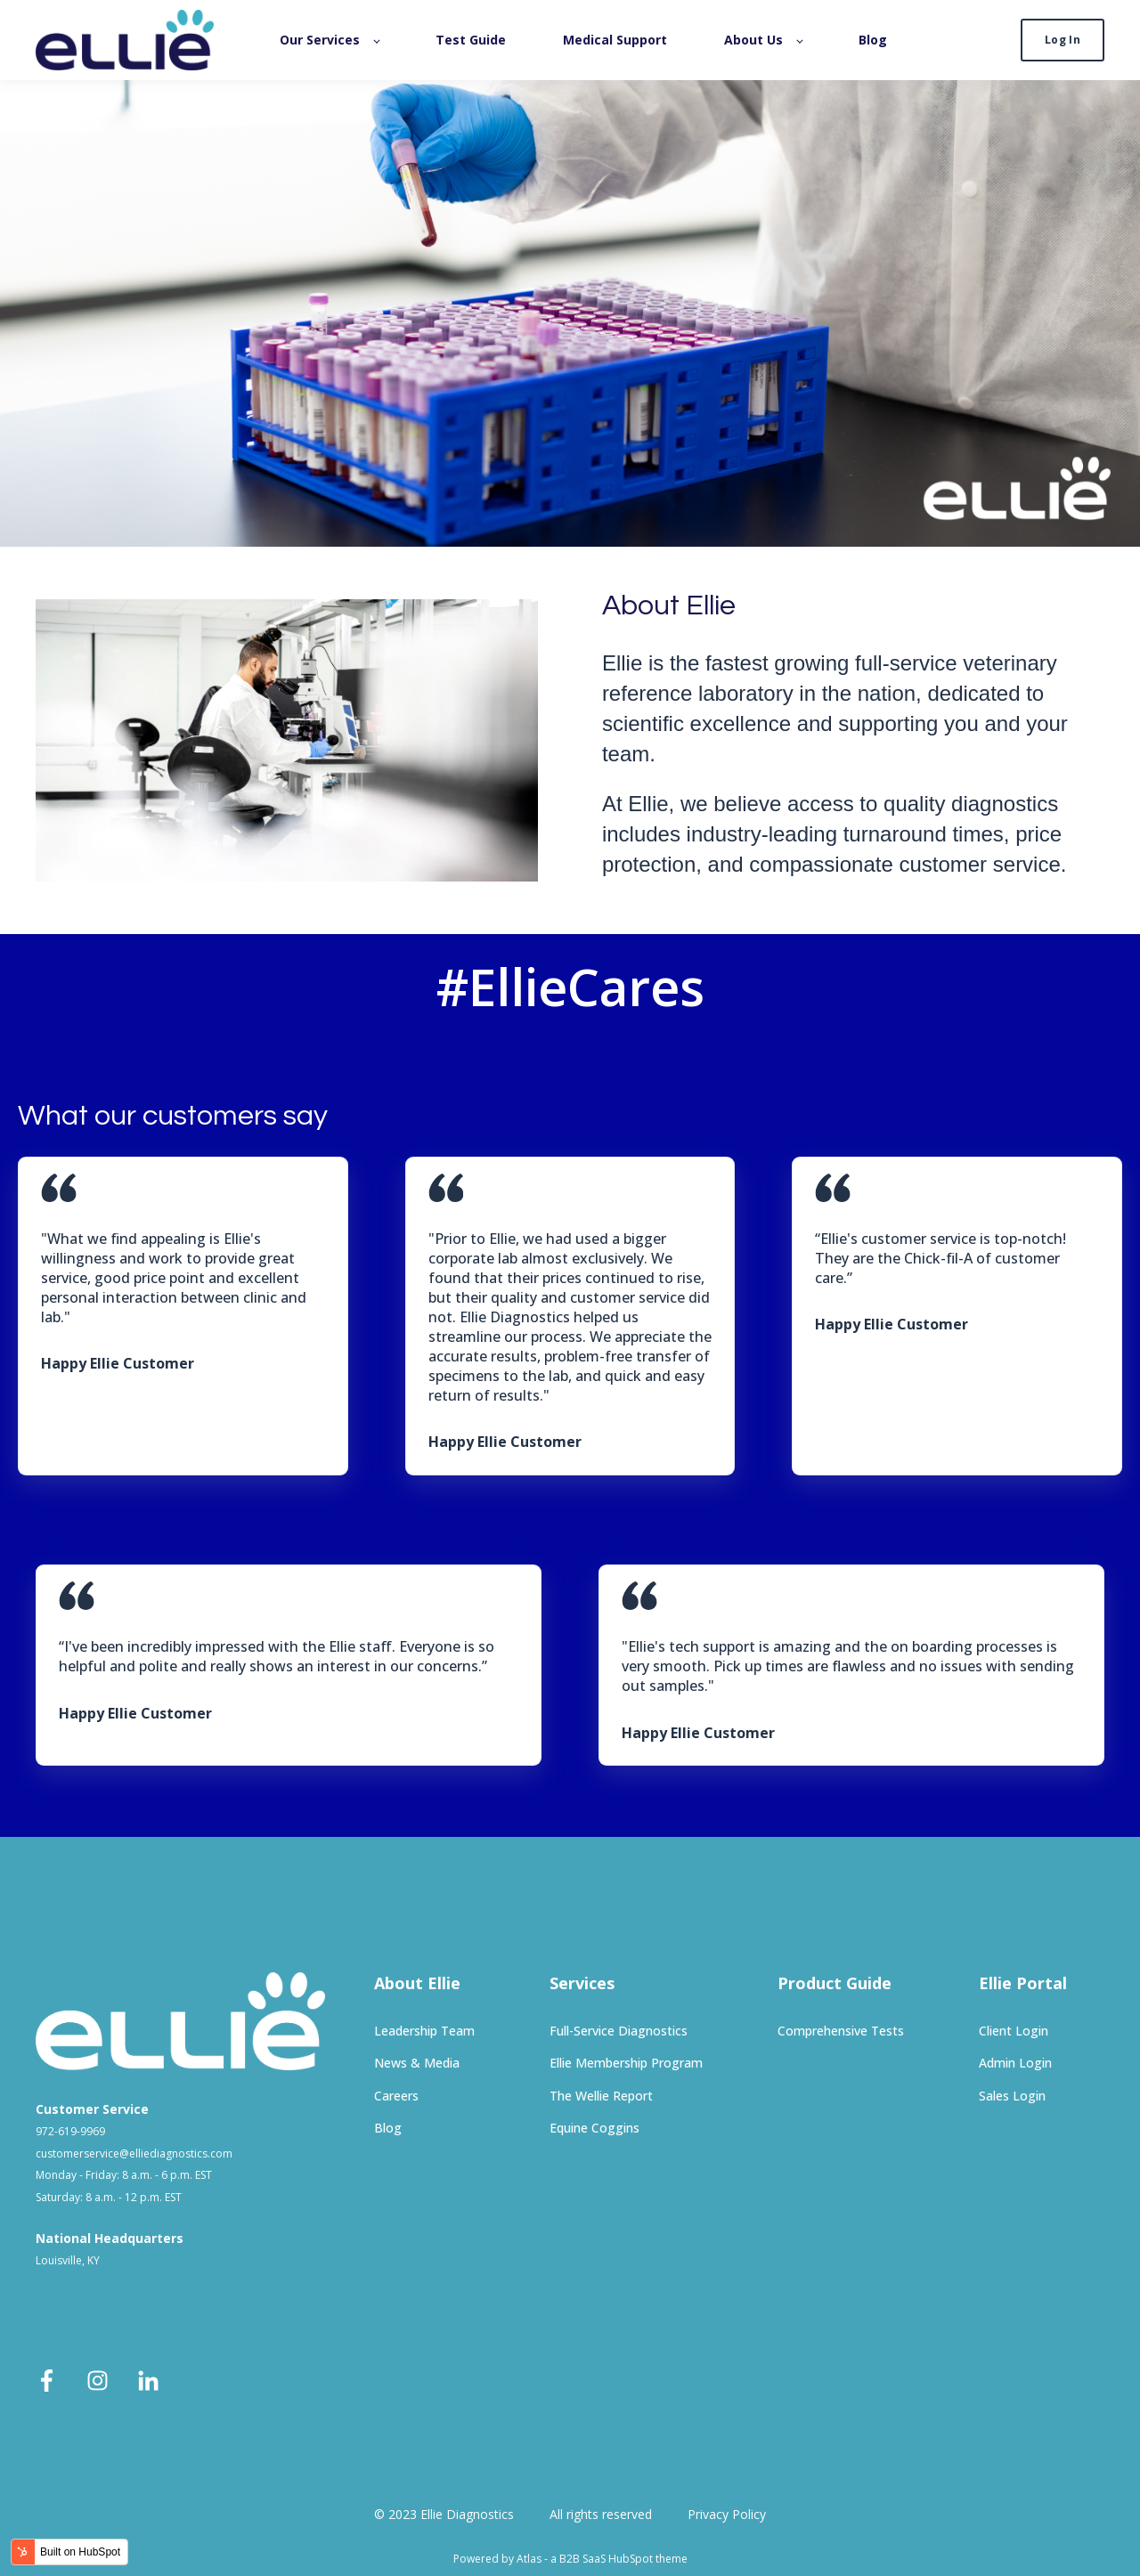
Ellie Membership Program (626, 2062)
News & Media (417, 2062)
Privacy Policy (727, 2514)
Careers (396, 2095)
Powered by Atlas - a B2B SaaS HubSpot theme (570, 2558)
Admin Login (1015, 2062)
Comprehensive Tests (841, 2030)
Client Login (1013, 2030)
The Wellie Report (601, 2095)
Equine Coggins (594, 2127)
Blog (388, 2127)
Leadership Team (424, 2030)
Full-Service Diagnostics (619, 2030)
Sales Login (1012, 2095)
